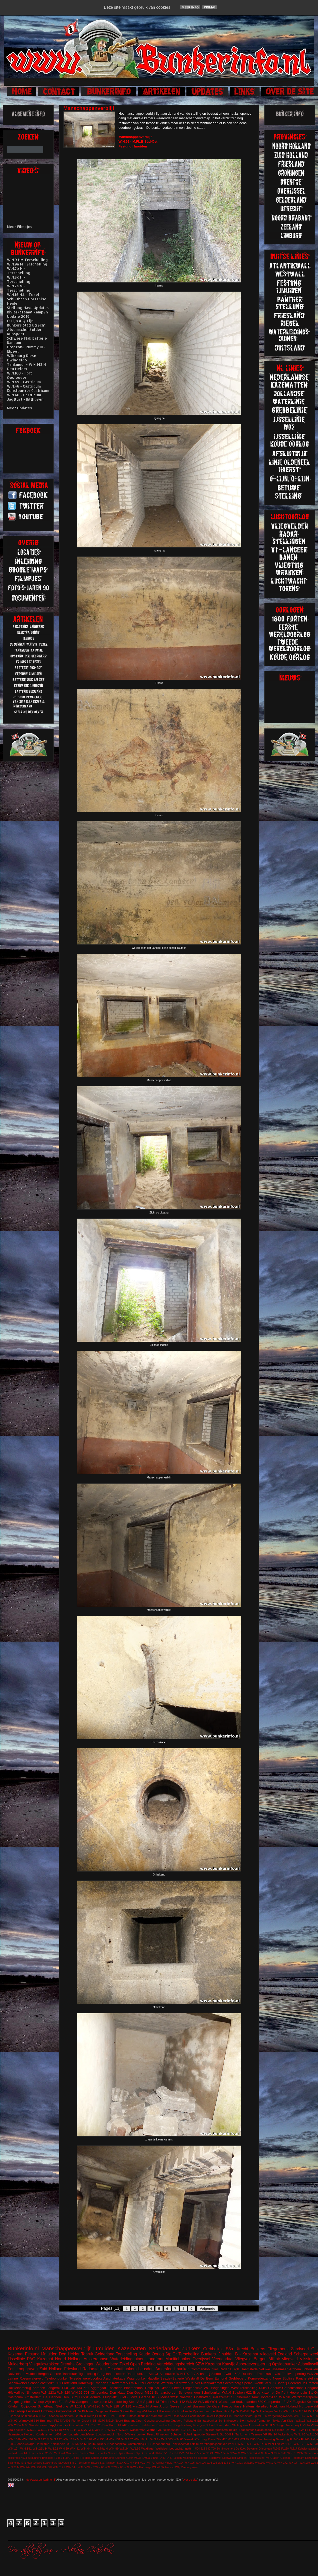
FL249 (276, 2448)
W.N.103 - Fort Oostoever (19, 375)
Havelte (153, 2378)
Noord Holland (68, 2359)
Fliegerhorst (278, 2349)
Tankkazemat (180, 2443)
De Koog (278, 2429)
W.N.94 (124, 2448)
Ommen (241, 2457)
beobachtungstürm (182, 2448)
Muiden (31, 2374)
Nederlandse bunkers (174, 2348)
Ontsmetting (136, 2443)
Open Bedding (143, 2364)
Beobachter (246, 2429)
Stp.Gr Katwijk (126, 2453)
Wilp (177, 2467)
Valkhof (159, 2462)
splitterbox (14, 2457)
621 (86, 2388)
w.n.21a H (140, 2406)
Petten (177, 2388)
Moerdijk (203, 2457)
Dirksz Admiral (90, 2397)
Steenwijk (212, 2434)
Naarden (186, 2397)
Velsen (20, 2429)
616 (36, 2420)
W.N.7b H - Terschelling (19, 270)
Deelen (120, 2374)
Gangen (82, 2402)
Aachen (53, 2415)
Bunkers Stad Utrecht (26, 325)
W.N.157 (127, 2439)
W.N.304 (47, 2467)
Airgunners (34, 2457)
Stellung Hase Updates (28, 307)
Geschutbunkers (122, 2369)
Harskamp (42, 2443)
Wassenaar (226, 2402)
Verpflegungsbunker (213, 2443)
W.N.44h (86, 2448)
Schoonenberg (160, 2443)
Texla (276, 2420)
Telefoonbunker (56, 2378)
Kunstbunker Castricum (28, 390)
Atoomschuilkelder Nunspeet (24, 331)
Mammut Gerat (161, 2415)
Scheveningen (189, 2392)
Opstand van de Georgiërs (211, 2411)
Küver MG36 (133, 2457)
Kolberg (29, 2434)
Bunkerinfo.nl (23, 2348)
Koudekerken (44, 2434)
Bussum (199, 2406)
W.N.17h (13, 2448)
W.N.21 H (69, 2429)
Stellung (62, 2406)
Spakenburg (50, 2462)
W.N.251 (36, 2467)
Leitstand (33, 2411)
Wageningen (220, 2388)
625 (44, 2415)
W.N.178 (312, 2443)
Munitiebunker (178, 2359)
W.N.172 (282, 2462)
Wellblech (162, 2448)
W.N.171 (271, 2462)
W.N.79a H (100, 2448)
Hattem (248, 2406)
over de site (190, 2479)
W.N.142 (178, 2402)
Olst (278, 2374)
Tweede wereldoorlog (85, 2378)
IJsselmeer (280, 2369)
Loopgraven (26, 2369)
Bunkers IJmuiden (217, 2354)
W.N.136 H (244, 2443)
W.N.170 (274, 2443)
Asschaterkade (114, 2378)
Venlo (278, 2411)
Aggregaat (98, 2388)
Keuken (312, 2402)
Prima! (209, 7)
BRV (253, 2439)
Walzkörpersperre (305, 2397)
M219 (110, 2420)
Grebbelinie (213, 2349)
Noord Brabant (125, 2420)
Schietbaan (46, 2406)
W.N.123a (48, 2392)
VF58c (198, 2453)
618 (203, 2448)
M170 (101, 2420)
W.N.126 (212, 2462)
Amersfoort (165, 2369)
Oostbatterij (202, 2397)
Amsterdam (32, 2397)
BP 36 (204, 2429)
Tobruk (87, 2354)
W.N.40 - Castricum (24, 395)
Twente (258, 2383)
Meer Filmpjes (19, 226)
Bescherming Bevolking (273, 2439)
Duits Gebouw (270, 2388)
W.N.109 (27, 2439)
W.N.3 (245, 2453)
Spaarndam (223, 2425)
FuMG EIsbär (71, 2457)
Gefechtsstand (293, 2388)
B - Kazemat (246, 2354)
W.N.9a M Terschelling (27, 264)
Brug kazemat (263, 2392)
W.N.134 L (224, 2462)
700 (213, 2448)
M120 (70, 2443)
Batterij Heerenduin (291, 2383)
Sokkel (210, 2425)
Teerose (256, 2434)
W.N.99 (135, 2448)
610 (230, 2439)
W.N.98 (284, 2397)
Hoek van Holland (284, 2406)
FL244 (301, 2429)
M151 (149, 2392)
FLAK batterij (200, 2374)
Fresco (227, 2406)
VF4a (189, 2453)
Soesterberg (232, 2383)
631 (189, 2429)
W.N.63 (272, 2453)
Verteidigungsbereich (175, 2364)
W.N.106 (201, 2462)
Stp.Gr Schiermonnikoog (84, 2462)
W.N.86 (178, 2439)
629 (237, 2439)
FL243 (112, 2415)
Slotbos (216, 2374)
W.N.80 (99, 2467)
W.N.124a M (71, 2439)
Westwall (192, 2378)
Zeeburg (186, 2467)
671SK (244, 2439)
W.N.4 (253, 2453)
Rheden (83, 2453)
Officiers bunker (135, 2434)
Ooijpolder (28, 2406)
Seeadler (101, 2453)
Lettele (40, 2453)
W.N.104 (178, 2462)
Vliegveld (268, 2354)
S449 (92, 2453)
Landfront (154, 2359)
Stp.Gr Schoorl (145, 2453)
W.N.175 (299, 2443)
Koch (175, 2411)
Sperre (247, 2383)
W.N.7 (91, 2467)
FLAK (287, 2402)
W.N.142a (260, 2443)
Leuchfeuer (87, 2434)
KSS (155, 2397)
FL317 (293, 2448)
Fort (11, 2369)
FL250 (285, 2448)
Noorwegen (229, 2457)
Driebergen (265, 2448)
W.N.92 (77, 2392)
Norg (120, 2434)
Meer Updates (19, 408)
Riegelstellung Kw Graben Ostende (269, 2457)
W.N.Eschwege (142, 2467)
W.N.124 (43, 2429)
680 (208, 2448)
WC (207, 2388)
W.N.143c (208, 2453)
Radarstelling (94, 2369)
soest (195, 2467)
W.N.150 (249, 2462)
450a (24, 2457)
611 (87, 2425)
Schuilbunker (211, 2392)
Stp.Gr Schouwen (162, 2374)
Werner (151, 2429)
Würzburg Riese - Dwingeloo (23, 357)
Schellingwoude (194, 2434)
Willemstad (168, 2467)
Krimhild (23, 2453)
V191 (175, 2453)
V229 (182, 2453)
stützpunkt (28, 2415)
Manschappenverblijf (66, 2348)
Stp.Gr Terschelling (182, 2354)
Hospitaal (152, 2388)
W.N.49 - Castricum (24, 382)
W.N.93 (23, 2425)
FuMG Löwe (127, 2397)
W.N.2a (155, 2439)
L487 (170, 2457)
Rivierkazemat (211, 2383)
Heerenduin (298, 2392)
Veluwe (264, 2369)
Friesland (72, 2369)
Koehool (120, 2457)
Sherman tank (248, 2397)
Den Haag (117, 2392)
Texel (124, 2364)
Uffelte (194, 2443)
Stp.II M (270, 2425)
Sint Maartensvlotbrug (242, 2415)
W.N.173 (286, 2443)
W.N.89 (113, 2448)
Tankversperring (294, 2374)
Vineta (168, 2462)
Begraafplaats (218, 2429)
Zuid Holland (51, 2369)
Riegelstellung (183, 2425)
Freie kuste (265, 2374)
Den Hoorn (110, 2425)
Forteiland (69, 2383)
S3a (229, 2349)
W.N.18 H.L (141, 2439)
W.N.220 (63, 2392)
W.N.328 (112, 2406)
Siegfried (220, 2415)
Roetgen (199, 2425)
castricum (47, 2383)
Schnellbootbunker (200, 2415)
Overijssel (201, 2359)
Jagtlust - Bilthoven (25, 399)
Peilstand (190, 2420)
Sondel (112, 2453)
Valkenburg (285, 2434)
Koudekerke (147, 2425)
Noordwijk (215, 2457)
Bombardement (226, 2448)
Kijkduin (13, 2406)
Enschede (115, 2388)
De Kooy (241, 2448)
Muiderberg (18, 2364)
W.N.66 (281, 2453)
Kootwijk (13, 2453)
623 (99, 2425)
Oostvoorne (63, 2411)
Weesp (38, 2402)
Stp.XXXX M (124, 2462)
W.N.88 (118, 2467)
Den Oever (135, 2392)
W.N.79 (291, 2453)
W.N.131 (115, 2439)
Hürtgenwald (308, 2406)
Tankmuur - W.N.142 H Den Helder (26, 366)
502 (237, 2374)
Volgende (207, 2309)
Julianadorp (16, 2411)
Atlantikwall (308, 2364)
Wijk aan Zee (54, 2402)
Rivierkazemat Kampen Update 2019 (27, 314)
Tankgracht (242, 2434)
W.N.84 (313, 2411)
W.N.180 (182, 2374)
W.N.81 (126, 2406)
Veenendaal (222, 2359)
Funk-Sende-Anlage (21, 2443)
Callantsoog (263, 2429)
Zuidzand (14, 2415)
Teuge (280, 2425)
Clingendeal (99, 2392)
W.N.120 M (96, 2406)
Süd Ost (68, 2388)
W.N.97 (12, 2420)
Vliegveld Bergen (251, 2359)
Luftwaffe (186, 2411)
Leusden (146, 2369)
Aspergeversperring (253, 2364)
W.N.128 (86, 2439)
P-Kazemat (221, 2397)
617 (93, 2425)
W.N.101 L (78, 2406)
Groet (85, 2420)
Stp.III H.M (151, 2402)
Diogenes (102, 2411)
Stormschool (247, 2420)
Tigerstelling (87, 2374)
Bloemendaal (134, 2388)
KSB (93, 2420)
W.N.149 (288, 2411)
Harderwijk (85, 2383)
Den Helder (69, 2354)
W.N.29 (64, 2448)
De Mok (291, 2429)
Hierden (85, 2457)
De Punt (282, 2392)
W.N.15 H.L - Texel (23, 294)
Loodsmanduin (106, 2434)
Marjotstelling (118, 2402)
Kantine (132, 2425)
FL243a (295, 2439)
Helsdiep (262, 2406)
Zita (218, 2439)
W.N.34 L (71, 2467)
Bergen (43, 2374)
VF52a (262, 2415)
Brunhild (80, 2415)
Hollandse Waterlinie (160, 2383)
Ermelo (101, 2415)
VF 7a (150, 2462)
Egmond (221, 2378)
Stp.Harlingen (108, 2462)
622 (249, 2392)
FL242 (122, 2425)
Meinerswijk (169, 2397)
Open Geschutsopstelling (153, 2420)
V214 (143, 2462)
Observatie (179, 2415)
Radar (224, 2369)
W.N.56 (262, 2453)
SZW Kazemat (208, 2364)
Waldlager (148, 2448)
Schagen (177, 2434)
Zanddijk (62, 2425)
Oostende (71, 2453)
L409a (146, 2457)
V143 (136, 2462)
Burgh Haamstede (244, 2369)
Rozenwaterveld (31, 2378)
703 (87, 2392)
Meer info (190, 7)
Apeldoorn (67, 2415)
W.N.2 (314, 2462)
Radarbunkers (136, 2374)
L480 (162, 2457)
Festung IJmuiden (41, 2354)
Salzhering (14, 2462)
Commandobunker (204, 2369)
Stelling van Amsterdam (248, 2425)
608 (38, 2415)
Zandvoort (300, 2349)
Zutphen (239, 2392)
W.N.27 (82, 2429)
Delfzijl (91, 2415)
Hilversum (164, 2411)
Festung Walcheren (143, 2411)
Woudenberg (107, 2364)
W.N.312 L (59, 2467)
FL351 (58, 2457)
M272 (79, 2443)
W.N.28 (12, 2425)
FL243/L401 (62, 2420)
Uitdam (159, 2453)
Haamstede (15, 2434)
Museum (90, 2443)
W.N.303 (167, 2439)
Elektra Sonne (119, 2411)
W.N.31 (75, 2448)
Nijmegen (33, 2392)
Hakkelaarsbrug (19, 2388)
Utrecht (241, 2349)
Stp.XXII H (227, 2434)
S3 (233, 2397)
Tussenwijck (293, 2425)
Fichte (121, 2415)
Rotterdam (298, 2457)
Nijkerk (101, 2443)
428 (224, 2439)
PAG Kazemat (40, 2359)
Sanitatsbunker (207, 2420)
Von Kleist (287, 2420)
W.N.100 (312, 2434)
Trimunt (165, 2402)
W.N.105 (189, 2462)
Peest (151, 2434)
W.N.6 (226, 2392)
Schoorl (33, 2383)
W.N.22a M (233, 2453)
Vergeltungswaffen (280, 2415)
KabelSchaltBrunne (102, 2457)
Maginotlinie (190, 2457)
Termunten (264, 2420)
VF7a (77, 2411)
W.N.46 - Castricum (24, 386)
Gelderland (104, 2354)
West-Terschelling (244, 2388)
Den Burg (70, 2397)
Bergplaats (105, 2374)
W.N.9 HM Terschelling (27, 260)
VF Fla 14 (270, 2434)
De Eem (206, 2378)
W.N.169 (260, 2462)
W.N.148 (56, 2429)
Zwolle (229, 2374)
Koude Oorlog (151, 2354)
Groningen (85, 2364)
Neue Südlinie (283, 2378)
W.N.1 (232, 2443)
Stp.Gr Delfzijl (239, 2411)
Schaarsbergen (166, 2392)
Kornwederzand (259, 2378)
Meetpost (59, 2453)
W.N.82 (191, 2402)
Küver (195, 2383)
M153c (49, 2453)
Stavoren (63, 2462)
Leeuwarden (98, 2402)
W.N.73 (270, 2383)
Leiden (178, 2457)
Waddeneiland (38, 2425)
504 (197, 2448)
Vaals (11, 2429)
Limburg (47, 2411)
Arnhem (295, 2369)
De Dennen (52, 2397)
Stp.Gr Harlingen (261, 2411)
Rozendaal (311, 2457)
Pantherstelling (307, 2378)
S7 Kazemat (116, 2383)
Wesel (188, 2439)
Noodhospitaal (117, 2443)
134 (79, 2388)
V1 (128, 2383)
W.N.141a (237, 2462)
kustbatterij (76, 2425)
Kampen (39, 2388)
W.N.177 (294, 2462)
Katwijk (228, 2364)
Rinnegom (163, 2434)
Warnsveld (26, 2420)
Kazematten (131, 2348)
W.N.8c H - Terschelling (19, 279)
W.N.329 (137, 2383)
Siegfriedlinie (192, 2388)
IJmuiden (104, 2348)
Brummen (46, 2420)
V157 (167, 2453)
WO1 (213, 2402)
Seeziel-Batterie (172, 2378)
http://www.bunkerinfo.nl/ (40, 2479)
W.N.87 (109, 2467)
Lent (32, 2453)
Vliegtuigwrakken (44, 2364)
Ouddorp (176, 2420)
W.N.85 (203, 2402)
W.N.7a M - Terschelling (19, 288)
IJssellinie (16, 2359)
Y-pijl (52, 2425)
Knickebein (58, 2443)
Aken (154, 2406)
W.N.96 (128, 2467)
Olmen (165, 2388)
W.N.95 (123, 2429)
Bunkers (258, 2349)
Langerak (54, 2388)
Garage (144, 2397)
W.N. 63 (299, 2434)
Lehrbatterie (70, 2434)
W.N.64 (82, 2467)
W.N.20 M (13, 2467)
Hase (237, 2406)
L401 (58, 2434)
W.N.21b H (40, 2448)
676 (195, 2429)
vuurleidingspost (168, 2429)
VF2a (314, 2425)
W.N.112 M (41, 2439)
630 (260, 2402)
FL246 (70, 2402)
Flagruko (299, 2402)
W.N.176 (301, 2411)
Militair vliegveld (283, 2359)
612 (183, 2429)
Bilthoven (88, 2411)
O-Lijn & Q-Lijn (20, 321)
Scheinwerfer (17, 2383)
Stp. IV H (135, 2402)
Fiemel (76, 2420)
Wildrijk (156, 2467)
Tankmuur (69, 2374)
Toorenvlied (268, 2397)
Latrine (13, 2378)
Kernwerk (183, 2383)
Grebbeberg (237, 2378)
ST (147, 2443)
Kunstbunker (164, 2425)
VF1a (306, 2425)
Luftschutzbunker (138, 2415)
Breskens (47, 2457)
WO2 (300, 2453)
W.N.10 (31, 2429)
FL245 (305, 2439)
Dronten (312, 2383)
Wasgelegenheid (20, 2402)
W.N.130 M (100, 2439)
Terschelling (126, 2354)
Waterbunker (136, 2378)
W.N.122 (56, 2439)
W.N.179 (305, 2462)
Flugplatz (110, 2397)
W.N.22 (53, 2448)
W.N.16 (300, 2420)
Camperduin (273, 2402)
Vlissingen (309, 2359)
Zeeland (284, 2354)
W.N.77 (112, 2429)
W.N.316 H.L (97, 2429)
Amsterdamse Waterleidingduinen (114, 2359)
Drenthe (68, 2364)
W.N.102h (14, 2439)
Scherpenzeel (306, 2354)
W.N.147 (299, 2415)
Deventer (252, 2448)
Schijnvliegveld (228, 2420)
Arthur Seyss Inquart (175, 2406)
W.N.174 (220, 2453)
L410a (154, 2457)
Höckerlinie (16, 2392)
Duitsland (248, 2374)
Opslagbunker (284, 2364)
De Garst (213, 2406)
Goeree (55, 2374)
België (233, 2429)
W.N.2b (312, 2374)
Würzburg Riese (204, 2439)
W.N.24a (25, 2467)
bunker (183, 2369)
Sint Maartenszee (31, 2462)
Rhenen (100, 2383)
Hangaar (311, 2388)
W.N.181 (26, 2448)
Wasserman (137, 2429)
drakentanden (246, 2402)
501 (58, 2383)
